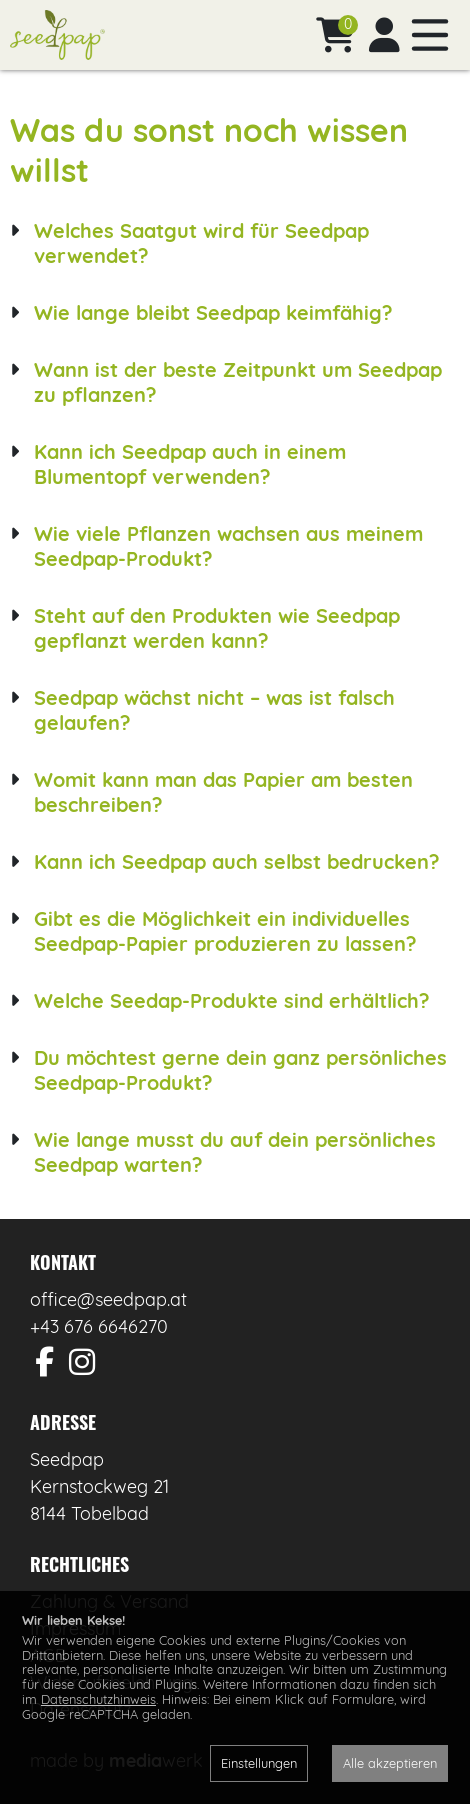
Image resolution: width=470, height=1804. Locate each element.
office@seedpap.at (108, 1299)
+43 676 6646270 (99, 1326)
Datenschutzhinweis (98, 1699)
